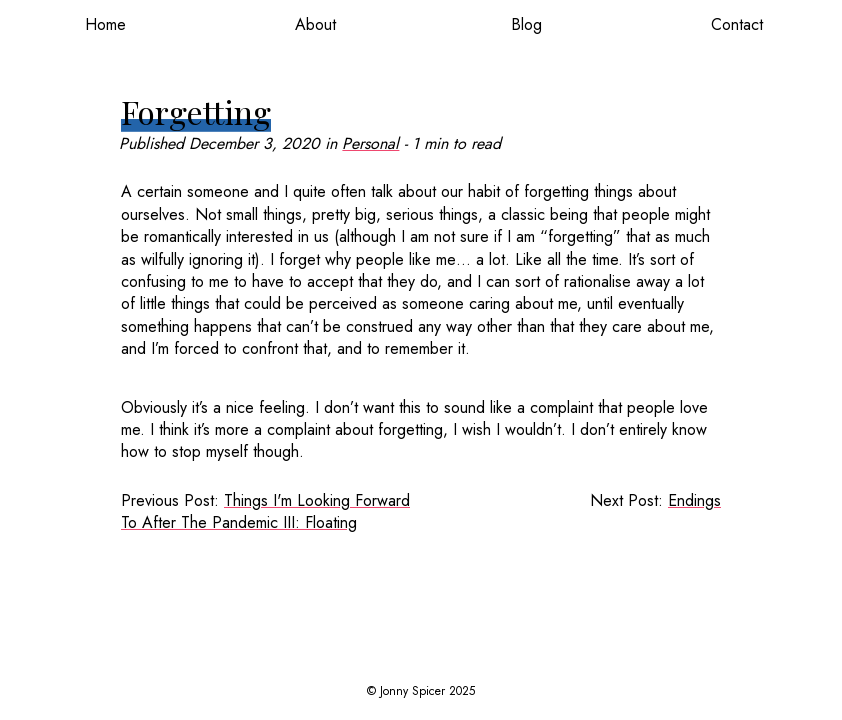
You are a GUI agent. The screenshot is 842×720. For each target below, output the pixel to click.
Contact (737, 24)
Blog (526, 24)
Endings (694, 500)
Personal (370, 143)
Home (105, 24)
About (315, 24)
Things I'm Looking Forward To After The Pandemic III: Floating (265, 511)
